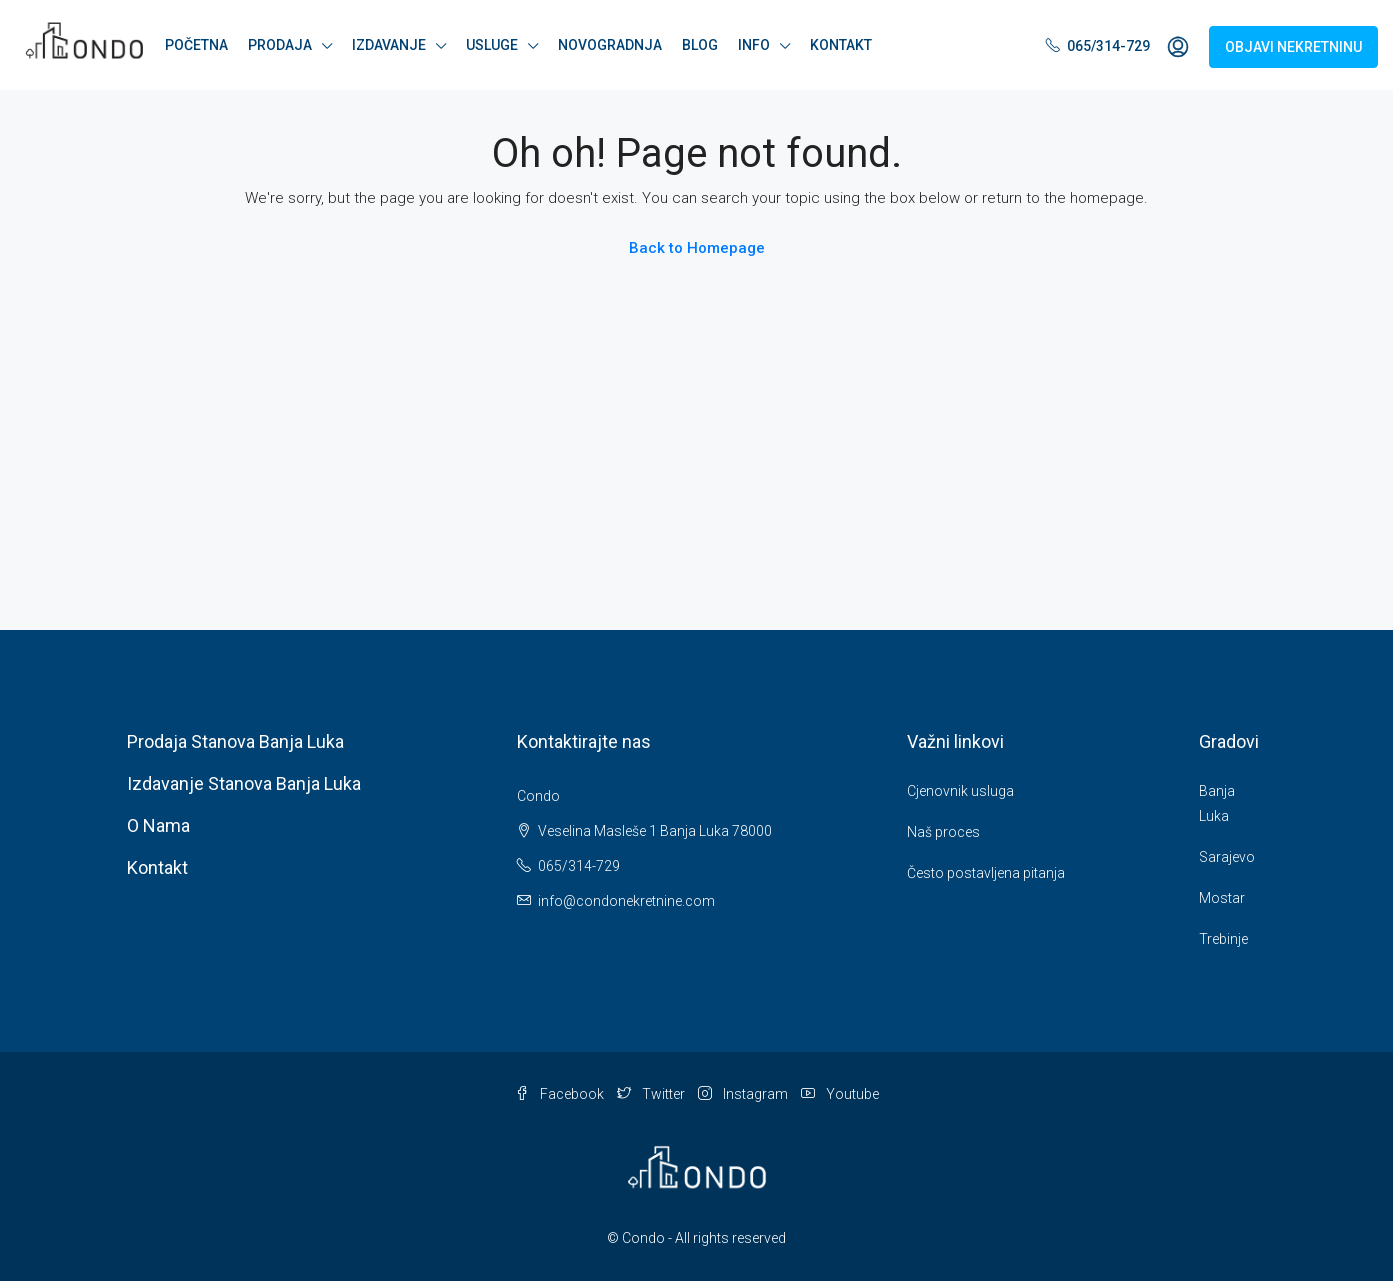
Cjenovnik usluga (960, 791)
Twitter (652, 1094)
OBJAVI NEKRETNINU (1293, 47)
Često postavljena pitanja (986, 873)
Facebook (561, 1094)
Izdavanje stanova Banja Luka (244, 783)
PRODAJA (280, 45)
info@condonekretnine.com (626, 901)
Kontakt (157, 867)
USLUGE (492, 45)
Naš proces (943, 832)
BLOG (700, 45)
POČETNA (196, 45)
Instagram (744, 1094)
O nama (158, 825)
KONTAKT (841, 45)
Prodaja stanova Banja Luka (235, 741)
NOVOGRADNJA (610, 45)
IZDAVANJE (389, 45)
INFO (754, 45)
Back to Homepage (697, 248)
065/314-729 (1098, 46)
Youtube (840, 1094)
